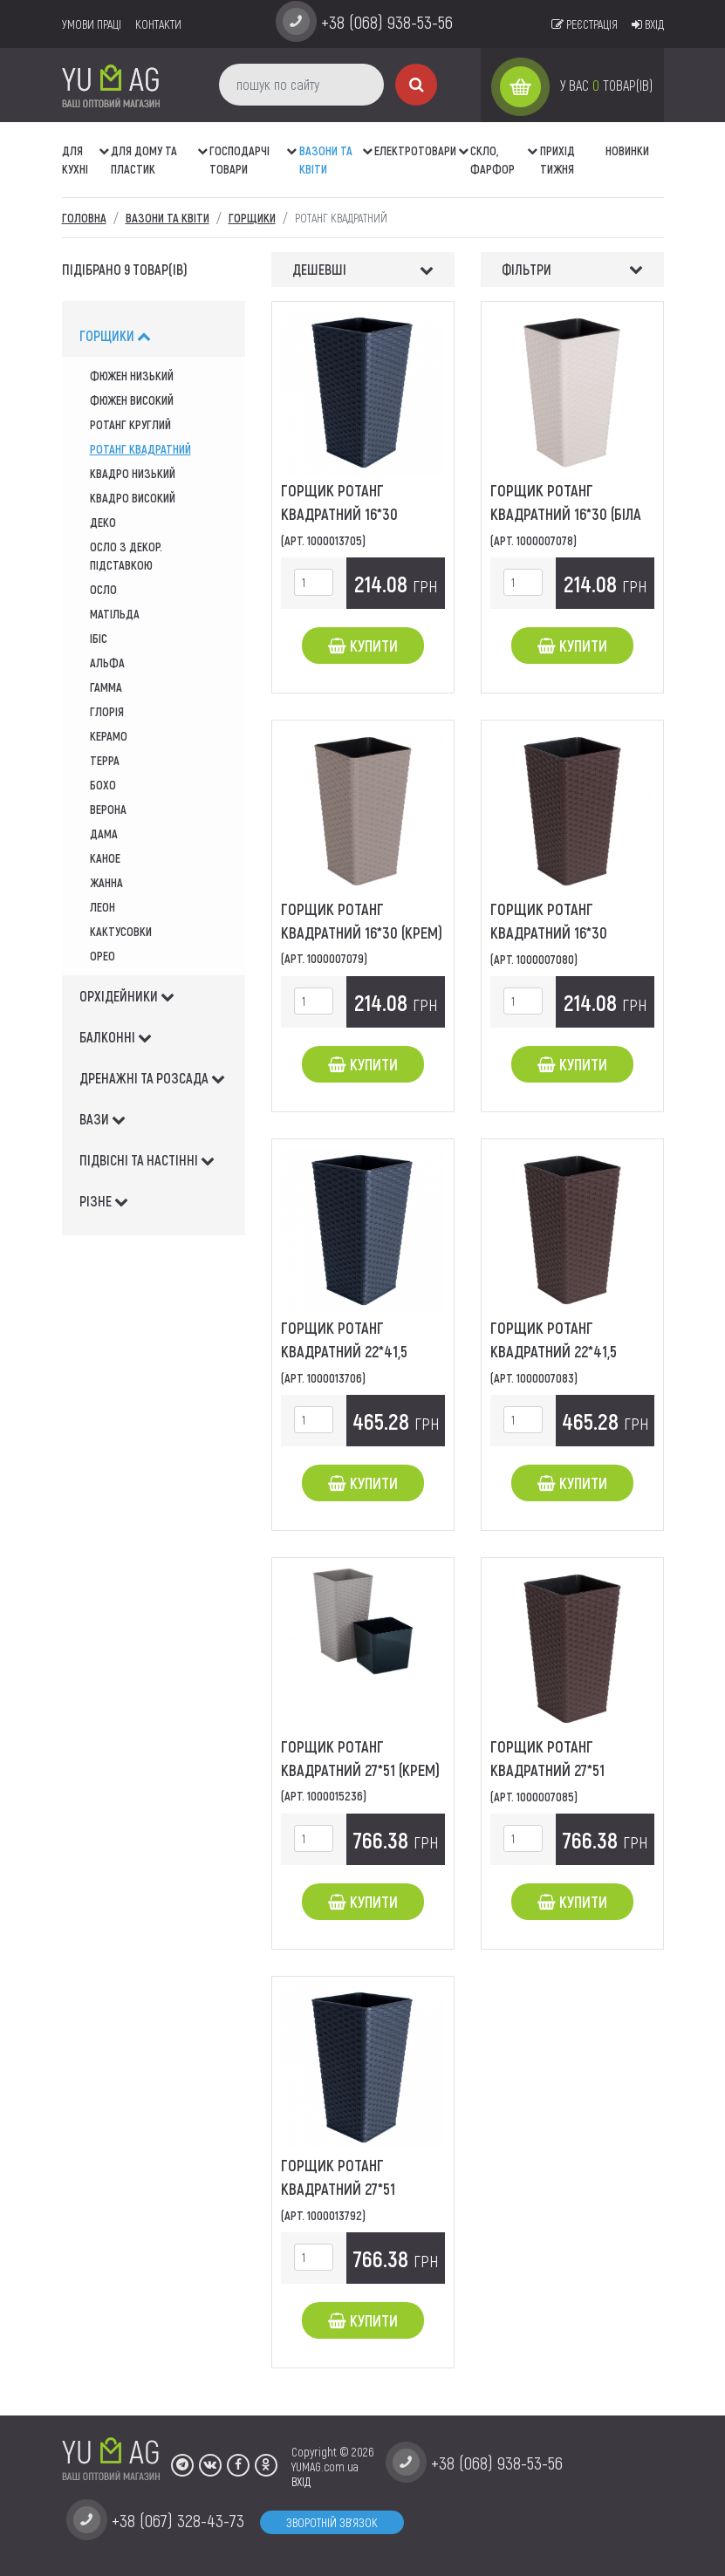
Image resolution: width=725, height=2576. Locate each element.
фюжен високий (132, 400)
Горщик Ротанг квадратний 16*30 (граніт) (339, 514)
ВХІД (301, 2481)
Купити (363, 645)
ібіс (98, 638)
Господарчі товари (239, 159)
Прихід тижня (557, 159)
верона (108, 809)
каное (105, 858)
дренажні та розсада (152, 1077)
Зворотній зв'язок (332, 2522)
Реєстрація (584, 24)
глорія (107, 711)
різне (103, 1200)
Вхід (648, 24)
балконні (115, 1036)
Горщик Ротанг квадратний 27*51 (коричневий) (547, 1770)
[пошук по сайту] (301, 85)
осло (103, 589)
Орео (102, 955)
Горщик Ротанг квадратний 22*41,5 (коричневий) (553, 1351)
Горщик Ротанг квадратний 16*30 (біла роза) (565, 514)
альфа (107, 662)
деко (103, 522)
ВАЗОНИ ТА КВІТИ (325, 159)
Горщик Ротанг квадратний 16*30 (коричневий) (548, 932)
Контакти (158, 24)
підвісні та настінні (147, 1159)
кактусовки (121, 931)
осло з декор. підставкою (126, 555)
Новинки (627, 150)
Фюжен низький (132, 375)
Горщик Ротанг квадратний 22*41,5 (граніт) (344, 1351)
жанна (106, 882)
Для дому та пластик (144, 159)
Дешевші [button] (319, 269)
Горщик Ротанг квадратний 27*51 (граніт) (338, 2189)
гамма (106, 687)
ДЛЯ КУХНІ (75, 159)
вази (102, 1118)
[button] (105, 142)
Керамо (108, 735)
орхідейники (126, 995)
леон (102, 906)
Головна (84, 217)
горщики (115, 335)
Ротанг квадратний (140, 448)
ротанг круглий (130, 424)
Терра (105, 760)
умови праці (91, 24)
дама (104, 833)
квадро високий (132, 497)
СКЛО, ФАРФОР (492, 159)
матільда (115, 613)
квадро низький (132, 473)
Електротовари (415, 150)
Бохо (103, 784)
